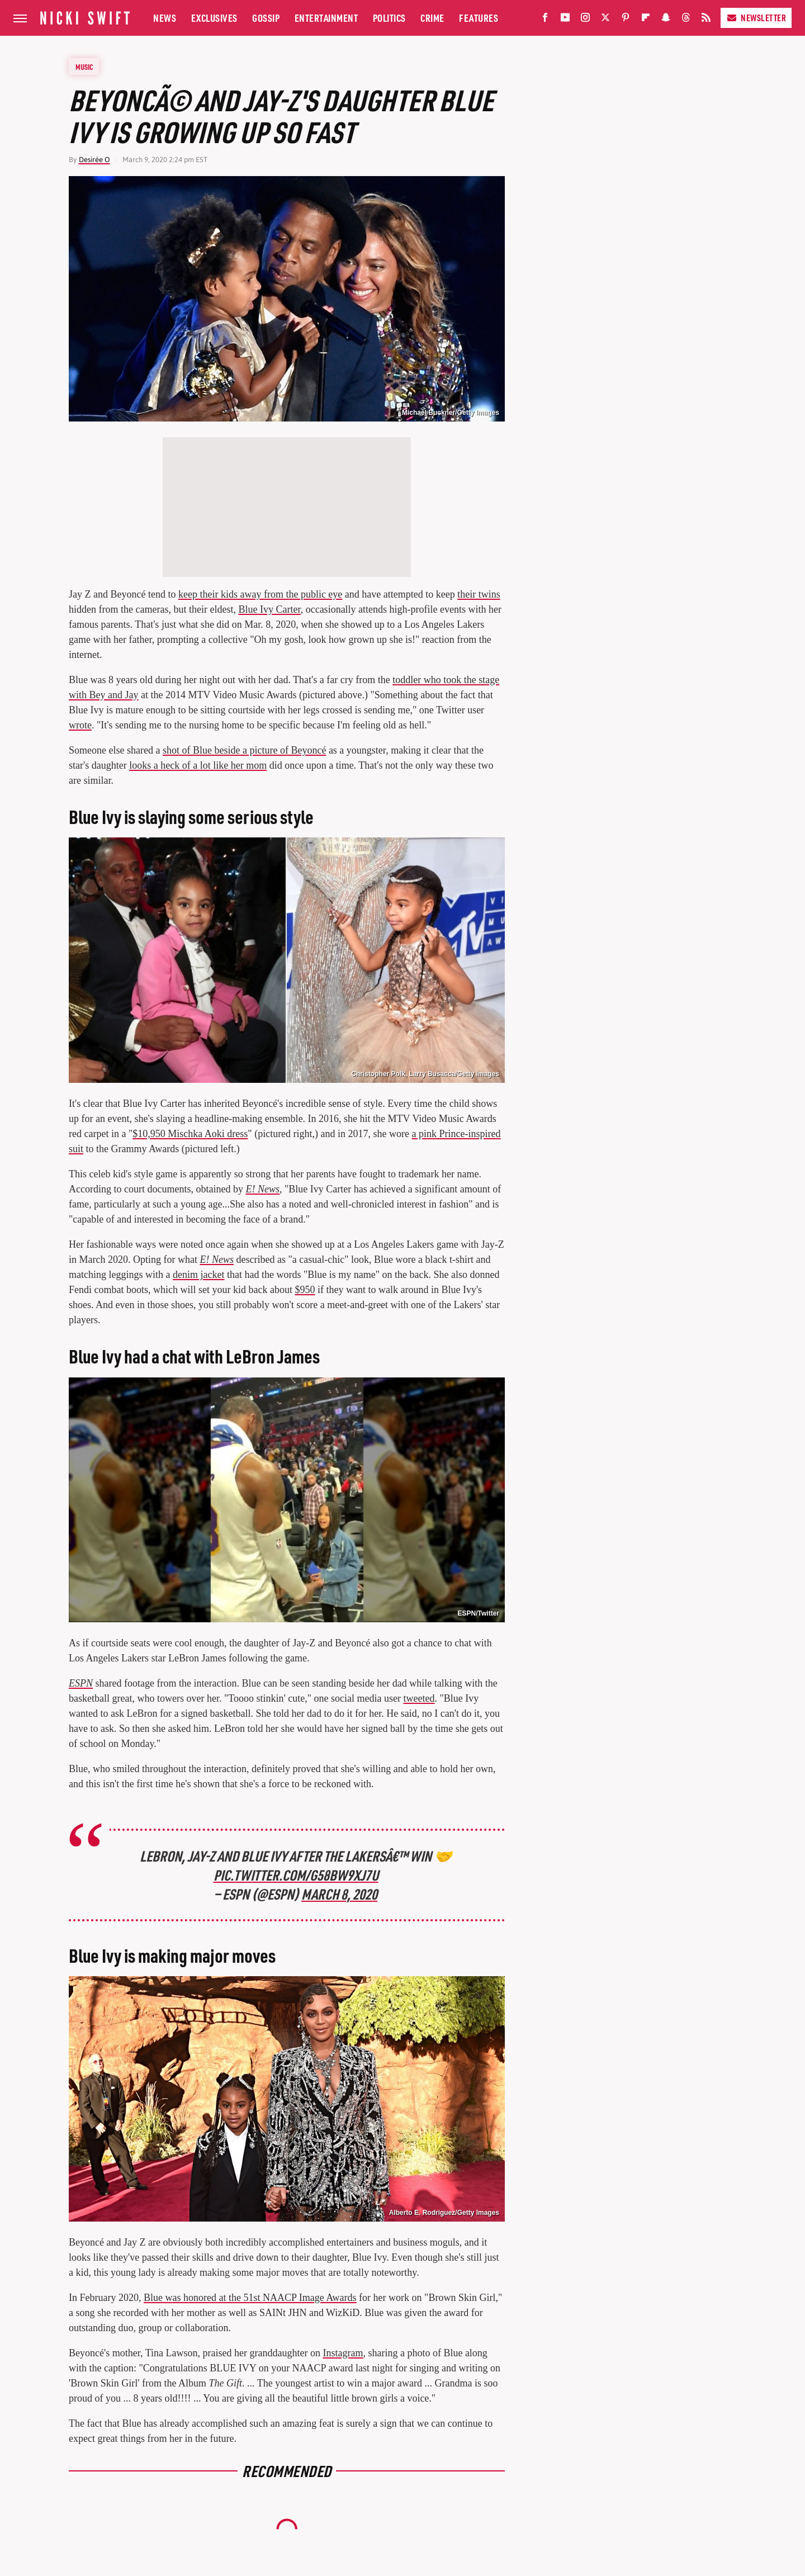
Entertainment (326, 17)
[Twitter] (605, 20)
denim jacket (198, 1274)
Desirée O (94, 159)
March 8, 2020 (339, 1893)
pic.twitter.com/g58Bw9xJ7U (296, 1874)
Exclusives (214, 17)
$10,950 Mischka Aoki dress (190, 1133)
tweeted (419, 1698)
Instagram (343, 2353)
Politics (389, 17)
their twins (478, 594)
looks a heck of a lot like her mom (198, 765)
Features (478, 17)
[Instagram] (585, 20)
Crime (432, 17)
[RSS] (706, 20)
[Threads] (686, 20)
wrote (80, 725)
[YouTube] (565, 20)
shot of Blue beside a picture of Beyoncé (244, 750)
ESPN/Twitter (478, 1613)
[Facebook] (545, 20)
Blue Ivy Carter (269, 609)
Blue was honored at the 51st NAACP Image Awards (250, 2297)
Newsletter (756, 17)
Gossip (266, 17)
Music (84, 66)
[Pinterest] (625, 20)
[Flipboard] (645, 20)
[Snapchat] (665, 20)
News (164, 17)
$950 (305, 1289)
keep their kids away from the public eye (260, 594)
